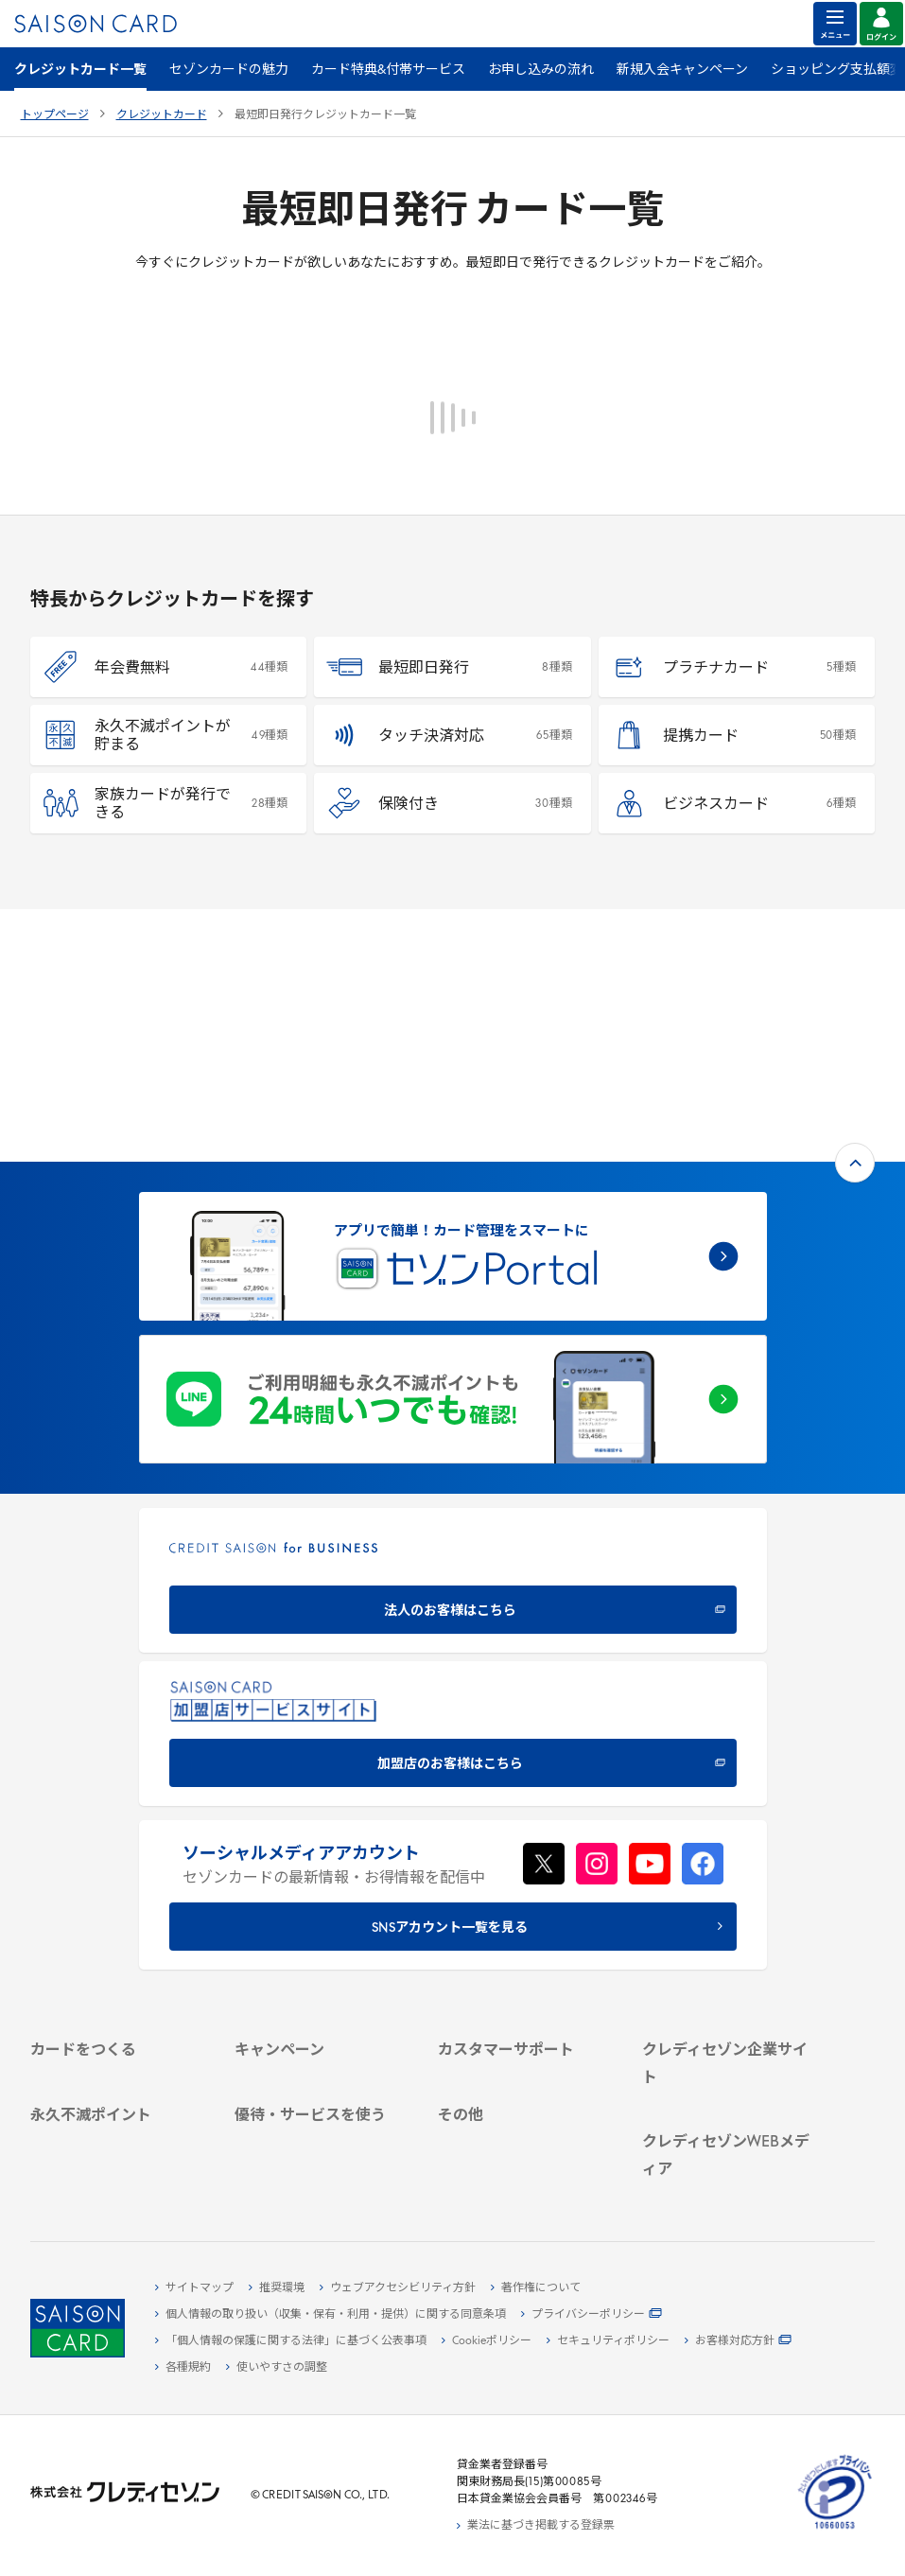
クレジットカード (161, 115)
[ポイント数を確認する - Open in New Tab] (117, 2174)
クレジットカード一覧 (80, 70)
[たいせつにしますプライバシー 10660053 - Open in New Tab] (835, 2529)
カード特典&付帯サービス (388, 70)
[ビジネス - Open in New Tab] (729, 1899)
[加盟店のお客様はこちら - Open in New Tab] (453, 1481)
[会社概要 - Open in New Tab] (729, 1877)
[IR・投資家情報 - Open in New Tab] (729, 1943)
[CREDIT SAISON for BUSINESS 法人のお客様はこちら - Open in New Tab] (453, 1327)
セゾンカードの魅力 (228, 70)
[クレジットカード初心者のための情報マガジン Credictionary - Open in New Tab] (729, 2098)
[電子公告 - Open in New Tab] (729, 1964)
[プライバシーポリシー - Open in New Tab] (591, 2314)
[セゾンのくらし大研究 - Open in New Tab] (729, 2175)
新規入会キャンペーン (682, 70)
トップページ (55, 115)
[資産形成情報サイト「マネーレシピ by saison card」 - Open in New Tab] (729, 2146)
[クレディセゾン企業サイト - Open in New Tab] (729, 1856)
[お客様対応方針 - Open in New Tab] (738, 2341)
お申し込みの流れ (541, 70)
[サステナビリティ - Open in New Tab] (729, 1921)
